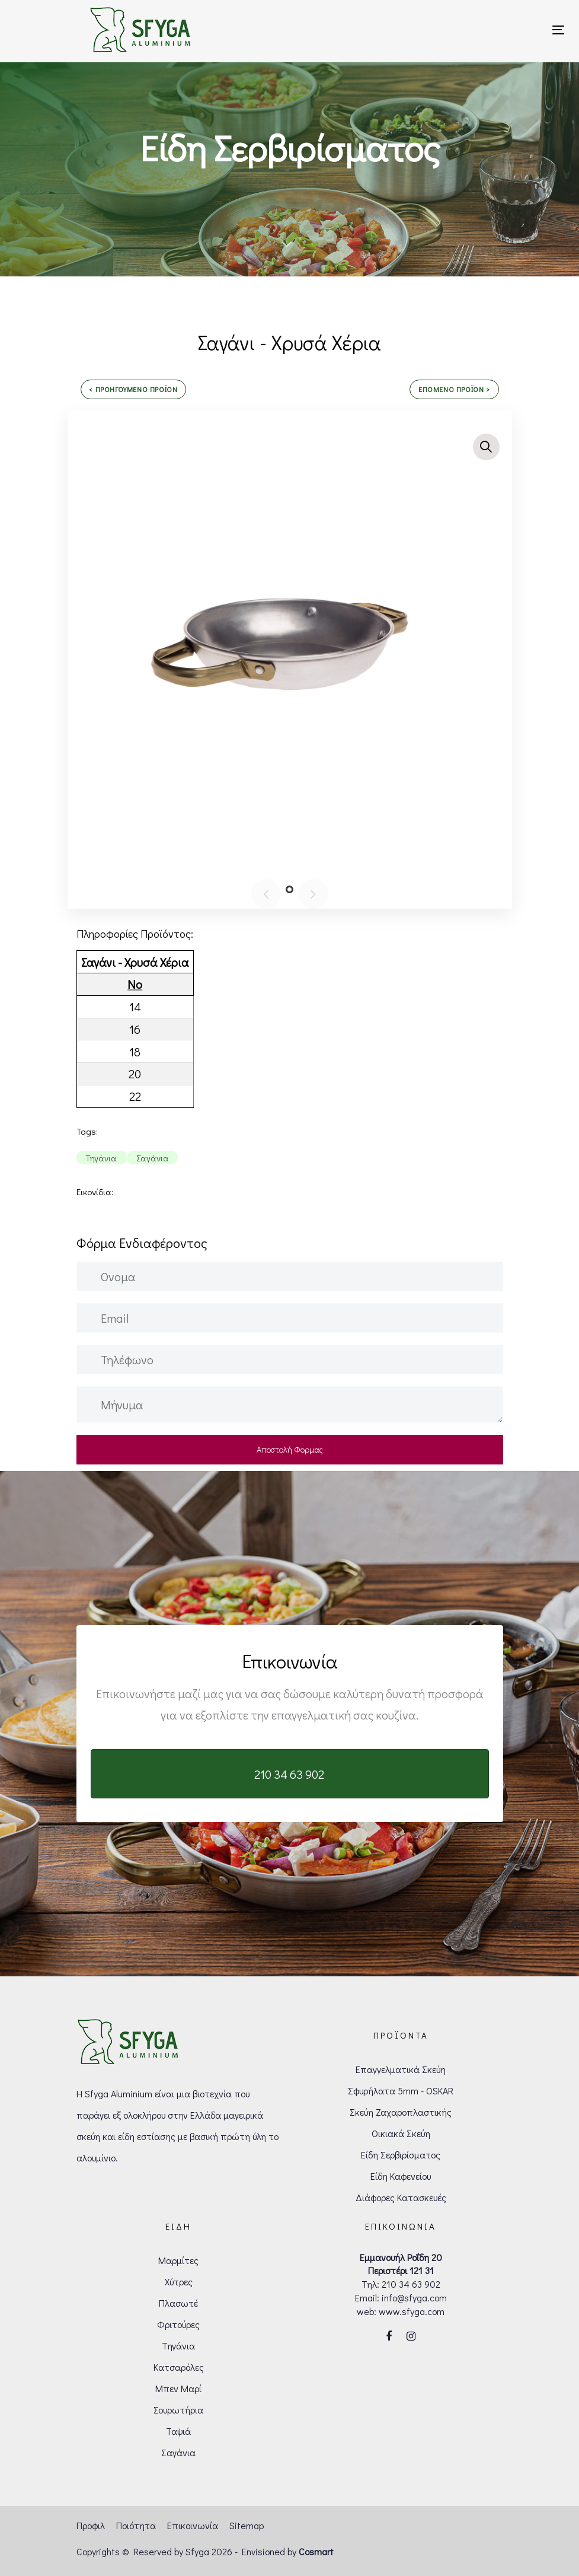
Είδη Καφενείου (400, 2176)
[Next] (313, 894)
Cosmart (316, 2551)
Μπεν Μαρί (178, 2388)
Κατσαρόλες (178, 2367)
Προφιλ (90, 2525)
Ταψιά (178, 2431)
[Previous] (266, 894)
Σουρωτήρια (178, 2409)
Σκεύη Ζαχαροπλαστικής (401, 2112)
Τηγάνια (178, 2345)
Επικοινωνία (192, 2525)
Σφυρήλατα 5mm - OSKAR (400, 2090)
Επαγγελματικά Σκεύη (401, 2069)
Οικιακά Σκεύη (401, 2133)
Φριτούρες (178, 2324)
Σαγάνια (178, 2452)
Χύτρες (179, 2281)
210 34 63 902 (411, 2284)
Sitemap (246, 2525)
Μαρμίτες (178, 2260)
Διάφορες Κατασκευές (401, 2197)
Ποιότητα (136, 2525)
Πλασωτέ (178, 2303)
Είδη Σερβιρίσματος (400, 2154)
